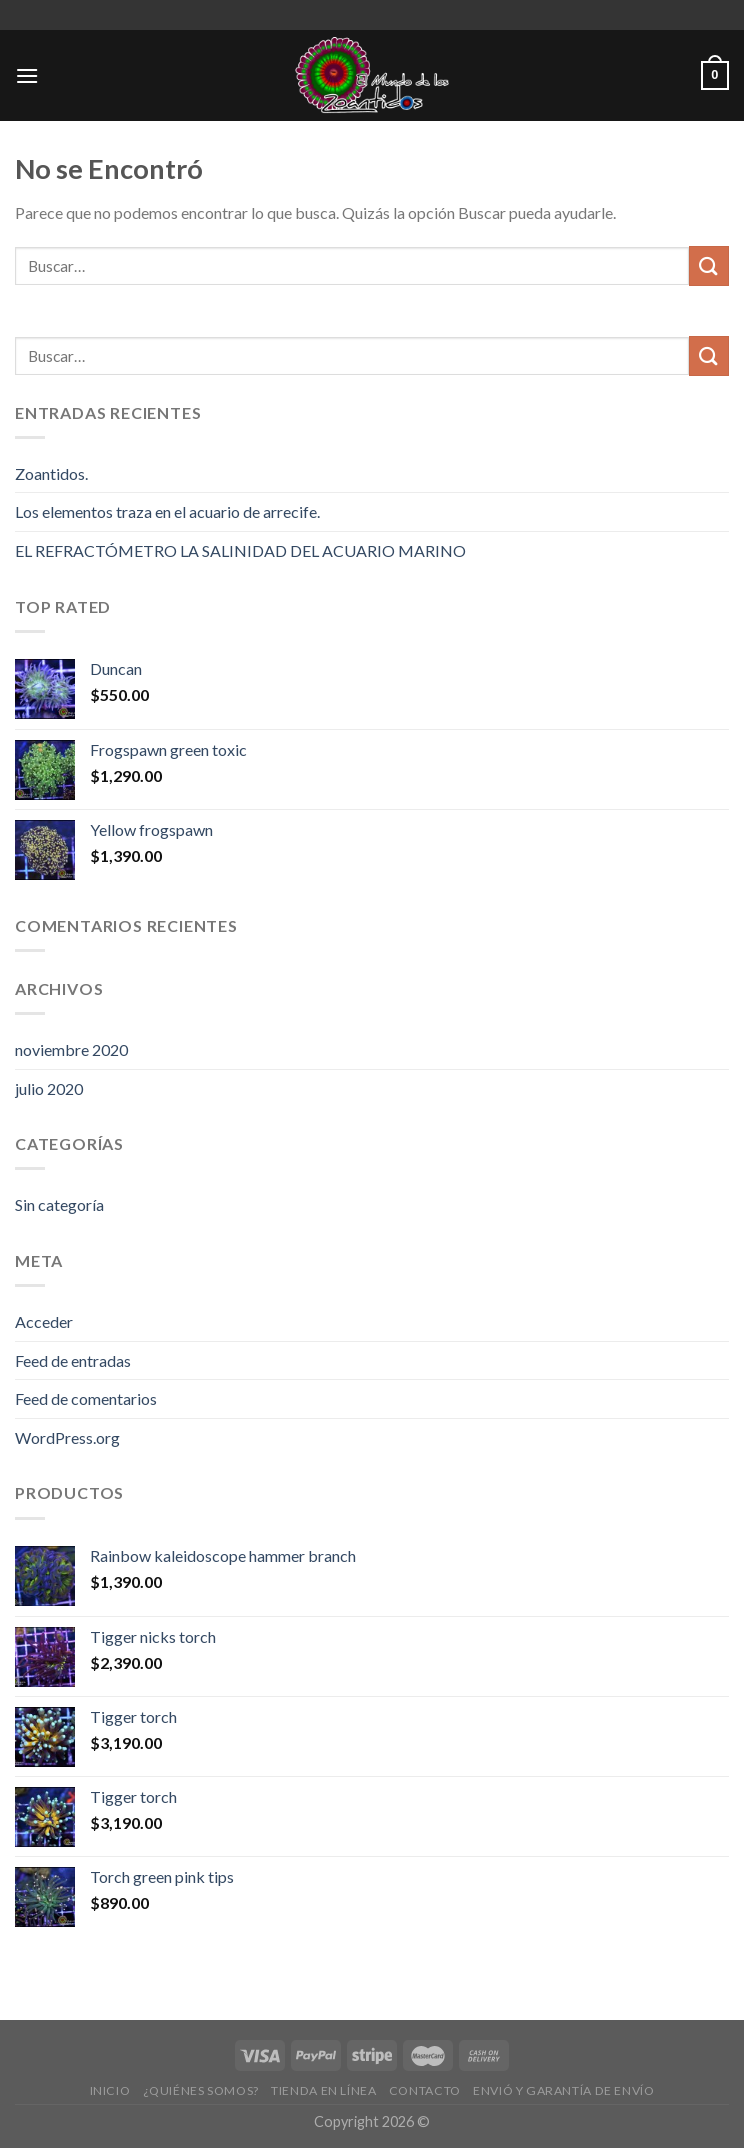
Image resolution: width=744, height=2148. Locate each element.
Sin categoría (59, 1204)
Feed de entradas (73, 1360)
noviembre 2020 (71, 1049)
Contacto (425, 2090)
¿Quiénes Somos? (201, 2090)
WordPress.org (67, 1437)
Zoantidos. (51, 473)
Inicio (110, 2090)
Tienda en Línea (323, 2090)
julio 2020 (49, 1088)
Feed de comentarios (86, 1398)
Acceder (44, 1321)
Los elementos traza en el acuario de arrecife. (167, 511)
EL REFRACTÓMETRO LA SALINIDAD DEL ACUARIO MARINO (240, 550)
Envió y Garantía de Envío (563, 2090)
